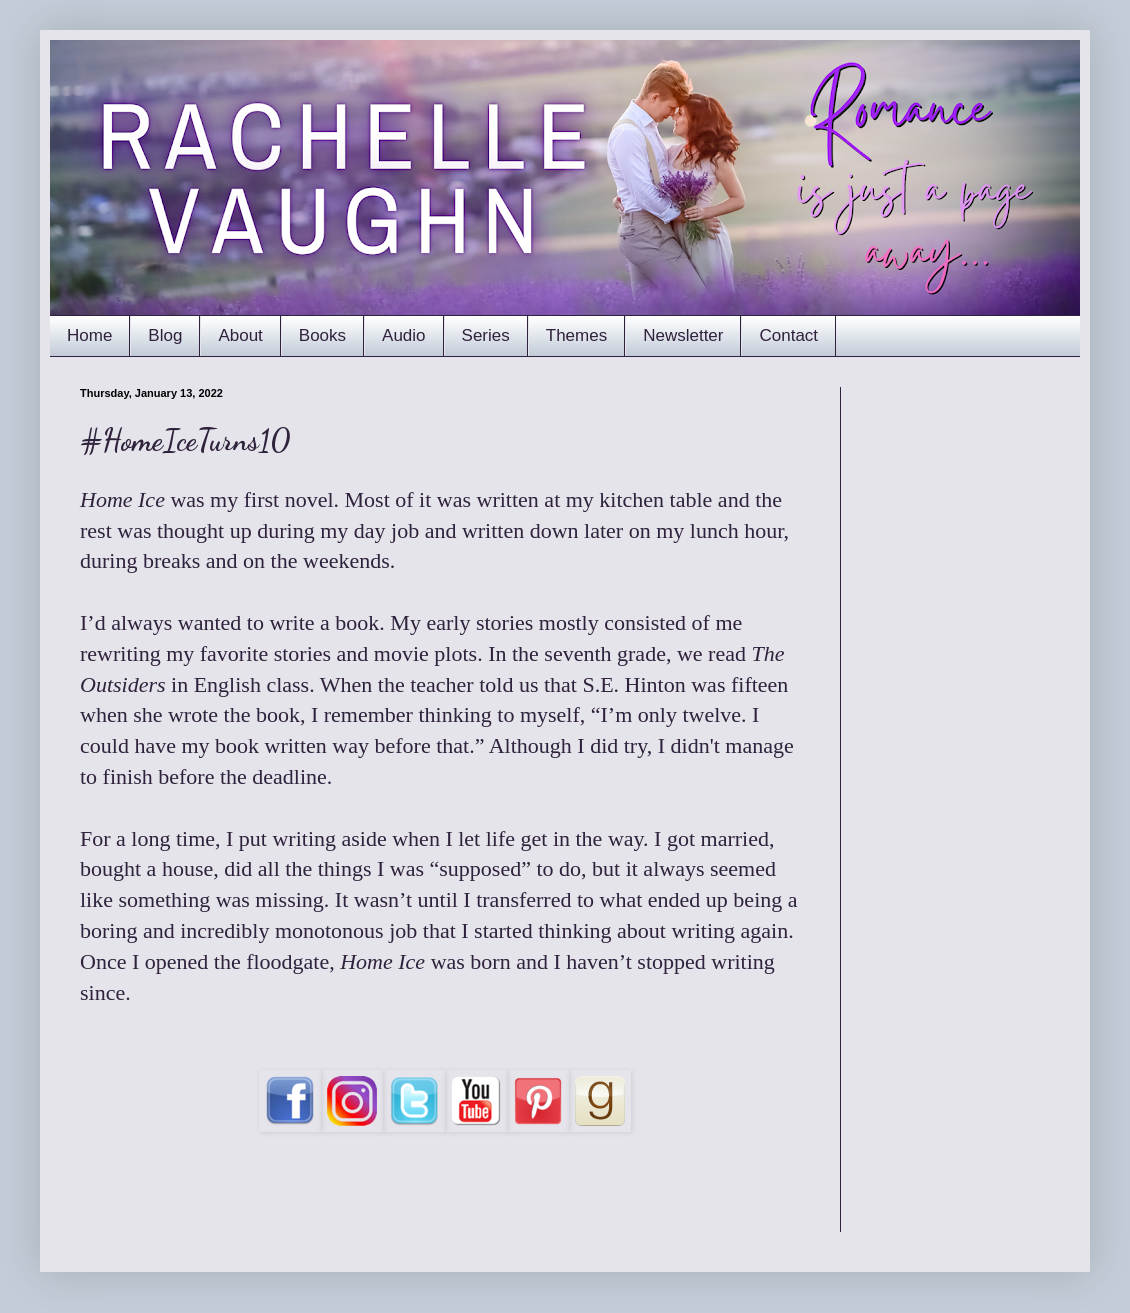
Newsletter (683, 335)
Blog (165, 335)
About (240, 335)
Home (89, 335)
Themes (576, 335)
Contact (788, 335)
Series (486, 335)
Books (322, 335)
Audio (403, 335)
